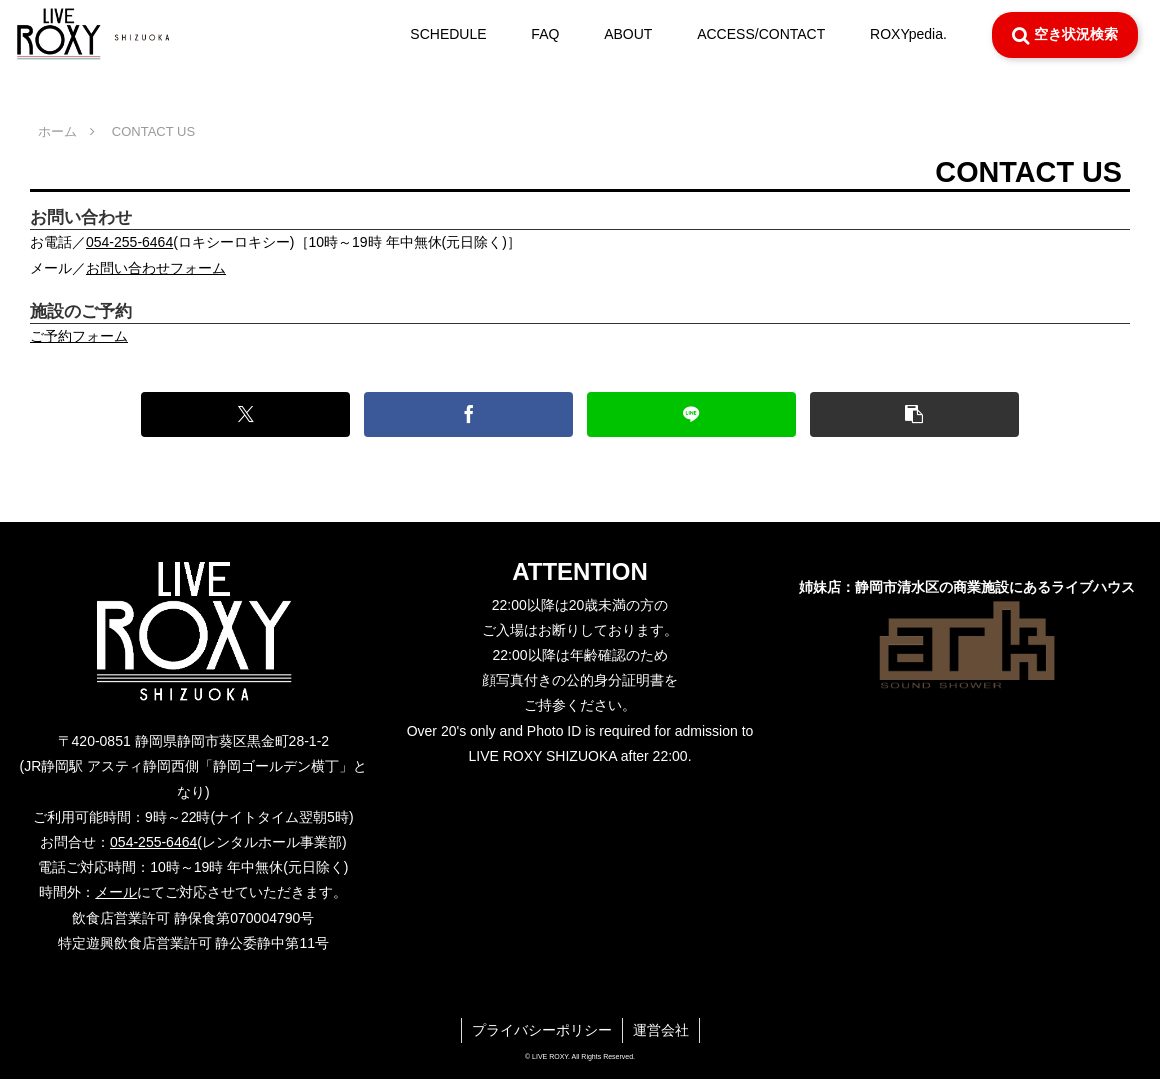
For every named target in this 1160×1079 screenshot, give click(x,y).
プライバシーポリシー (542, 1030)
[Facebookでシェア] (468, 414)
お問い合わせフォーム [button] (156, 268)
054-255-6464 (153, 842)
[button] (914, 414)
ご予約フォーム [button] (79, 336)
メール (116, 892)
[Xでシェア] (245, 414)
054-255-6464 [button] (129, 242)
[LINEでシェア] (691, 414)
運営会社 (661, 1030)
